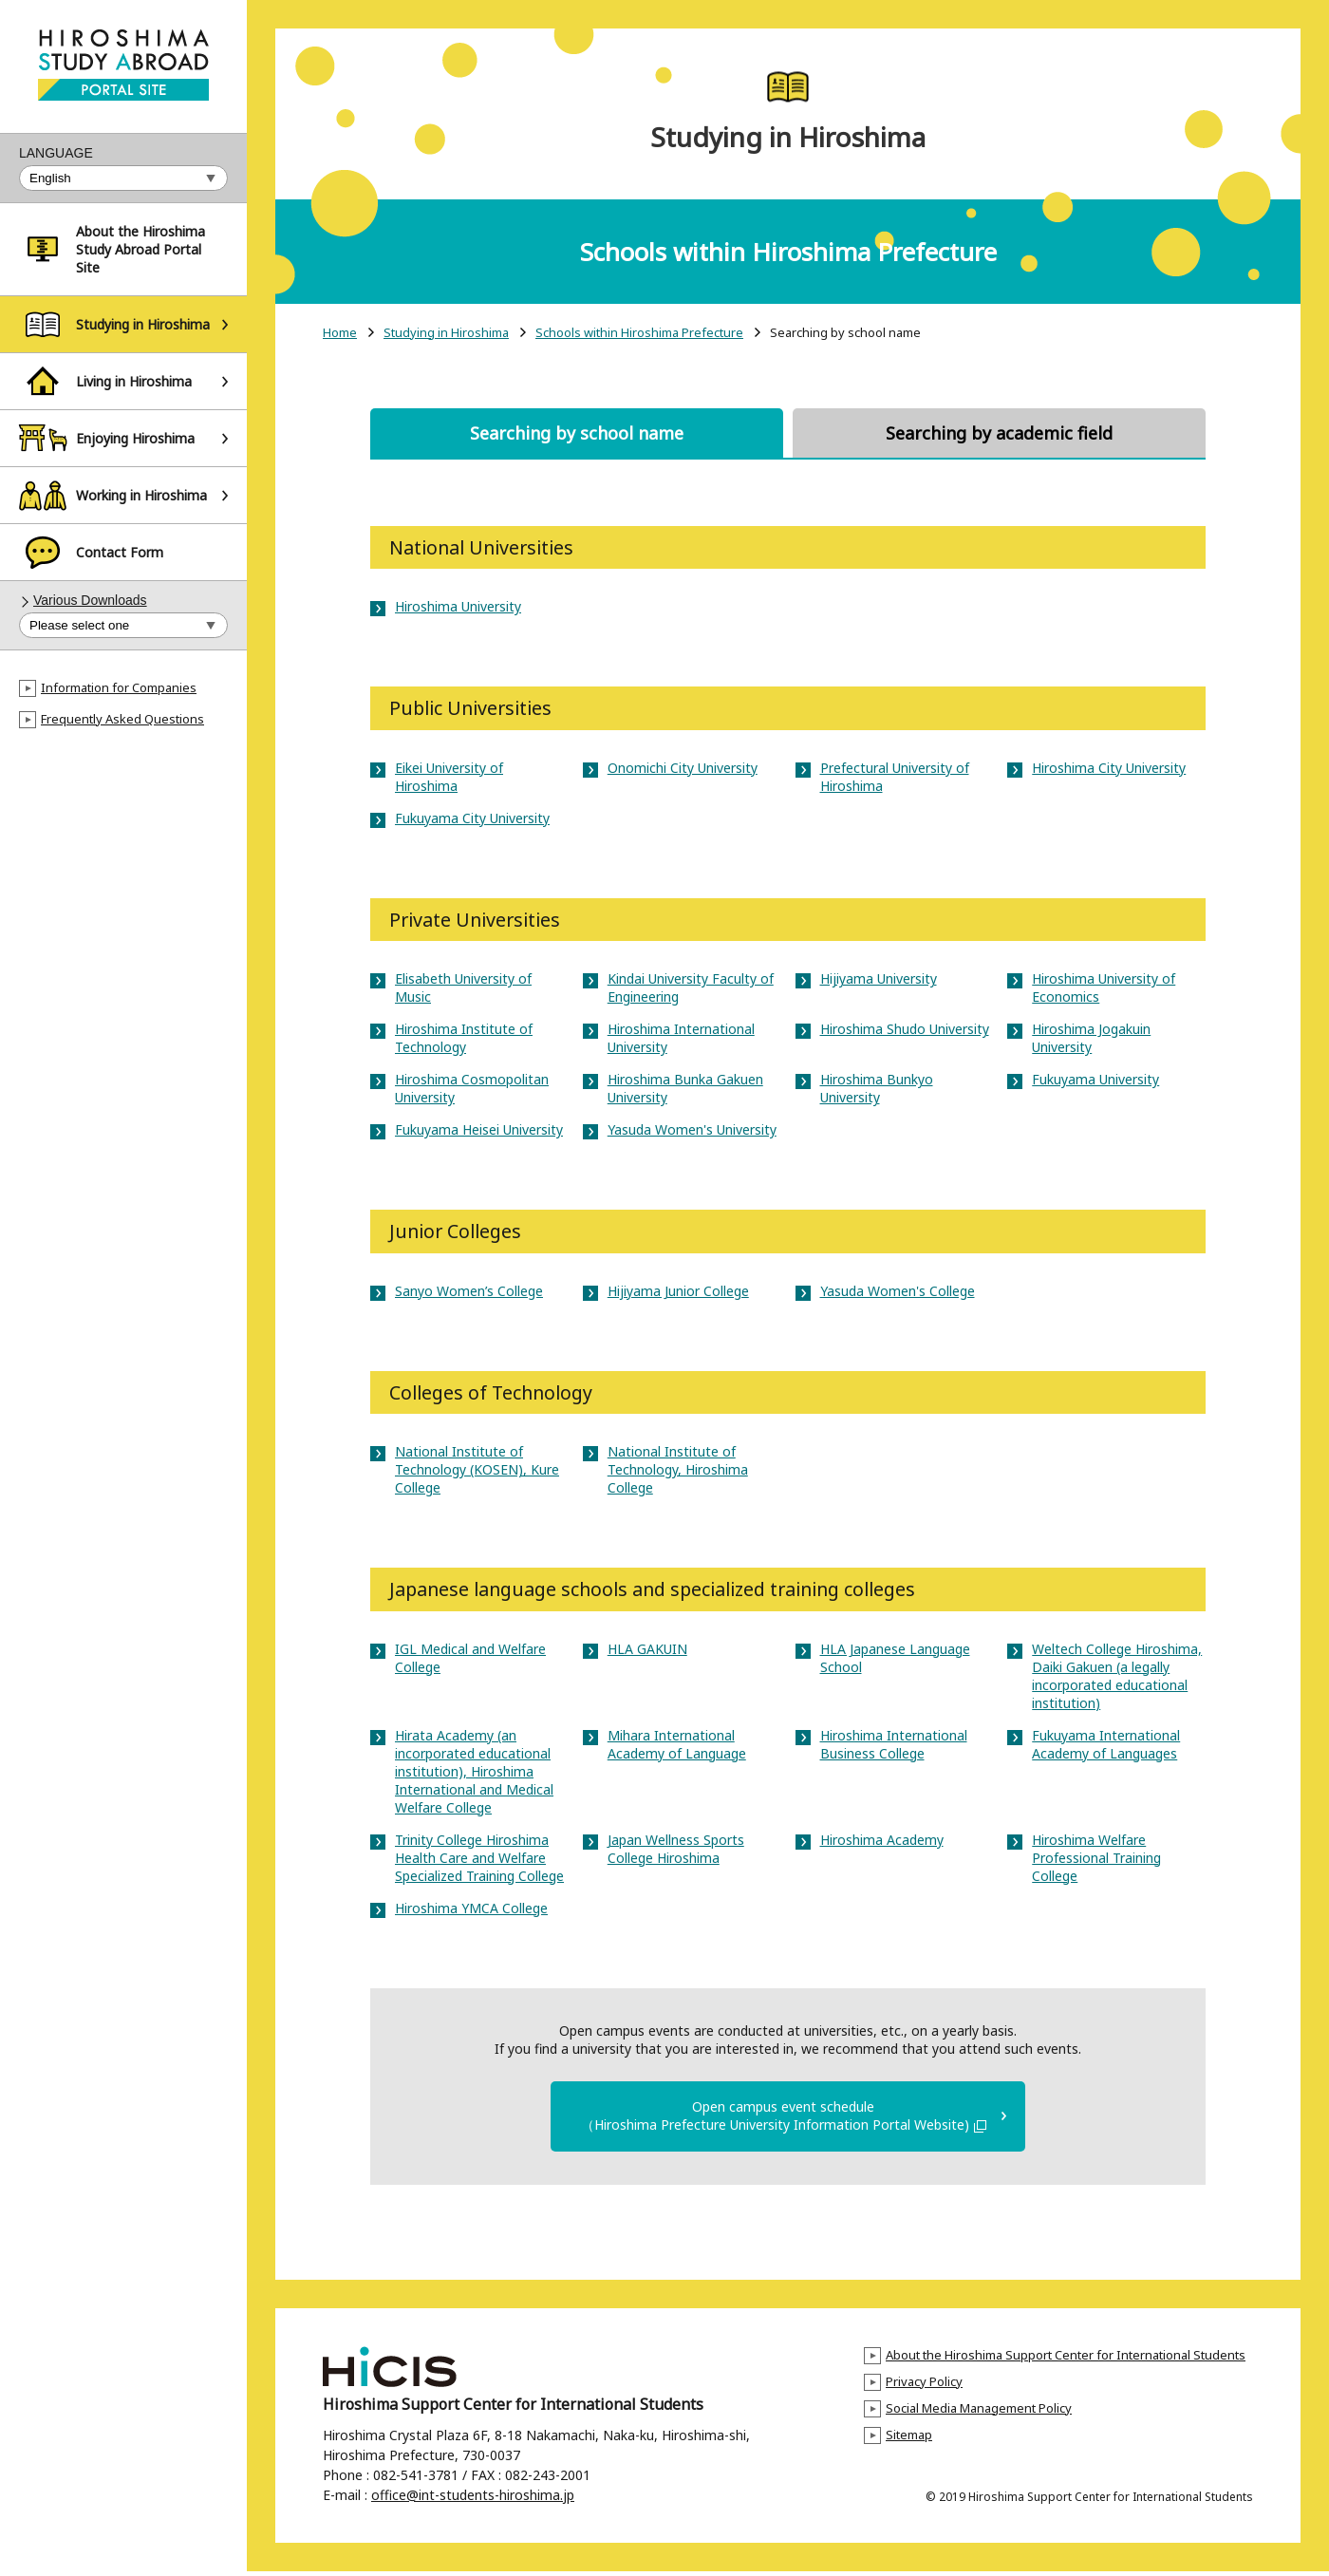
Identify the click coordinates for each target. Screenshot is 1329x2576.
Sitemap (909, 2439)
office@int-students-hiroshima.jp (472, 2500)
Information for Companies (119, 687)
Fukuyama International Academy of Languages (1106, 1744)
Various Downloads (90, 600)
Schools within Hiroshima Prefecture (639, 333)
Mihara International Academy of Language (677, 1744)
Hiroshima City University (1109, 768)
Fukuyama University (1095, 1079)
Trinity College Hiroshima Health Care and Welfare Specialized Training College (479, 1858)
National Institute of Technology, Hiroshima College (678, 1469)
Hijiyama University (878, 978)
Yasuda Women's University (692, 1129)
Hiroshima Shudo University (904, 1029)
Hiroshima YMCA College (471, 1908)
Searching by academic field (999, 433)
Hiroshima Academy (882, 1840)
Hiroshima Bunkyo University (876, 1088)
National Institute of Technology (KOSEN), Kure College (477, 1469)
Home (340, 333)
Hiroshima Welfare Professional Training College (1096, 1858)
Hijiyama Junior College (678, 1291)
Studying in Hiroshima (446, 333)
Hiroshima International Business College (893, 1744)
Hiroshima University (458, 606)
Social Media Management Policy (979, 2412)
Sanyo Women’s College (469, 1291)
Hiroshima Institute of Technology (464, 1038)
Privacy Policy (924, 2386)
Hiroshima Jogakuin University (1091, 1038)
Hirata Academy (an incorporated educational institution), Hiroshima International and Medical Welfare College (474, 1771)
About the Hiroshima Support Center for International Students (1065, 2359)
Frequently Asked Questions (122, 718)
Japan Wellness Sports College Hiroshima (676, 1849)
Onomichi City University (683, 768)
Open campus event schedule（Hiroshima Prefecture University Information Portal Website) (783, 2118)
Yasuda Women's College (897, 1291)
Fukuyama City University (472, 818)
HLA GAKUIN (647, 1649)
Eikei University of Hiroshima (449, 777)
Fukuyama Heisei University (479, 1129)
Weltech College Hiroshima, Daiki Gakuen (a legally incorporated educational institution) (1117, 1676)
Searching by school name (576, 433)
